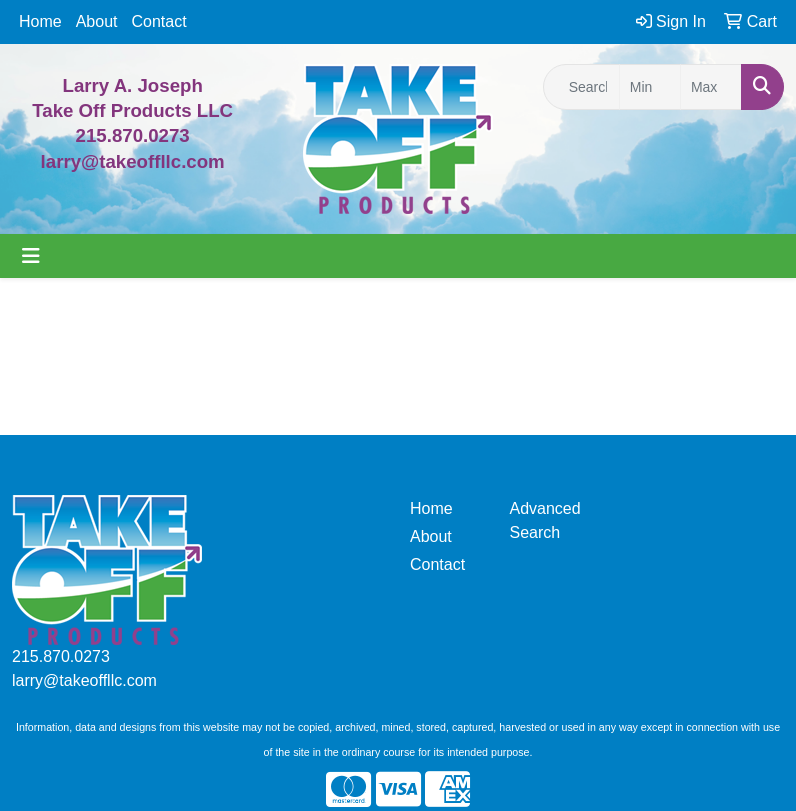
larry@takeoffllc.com (84, 680)
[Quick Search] (581, 87)
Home (40, 21)
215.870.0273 (133, 135)
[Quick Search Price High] (711, 87)
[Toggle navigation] (31, 256)
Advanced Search (545, 520)
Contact (159, 21)
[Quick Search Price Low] (650, 87)
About (97, 21)
